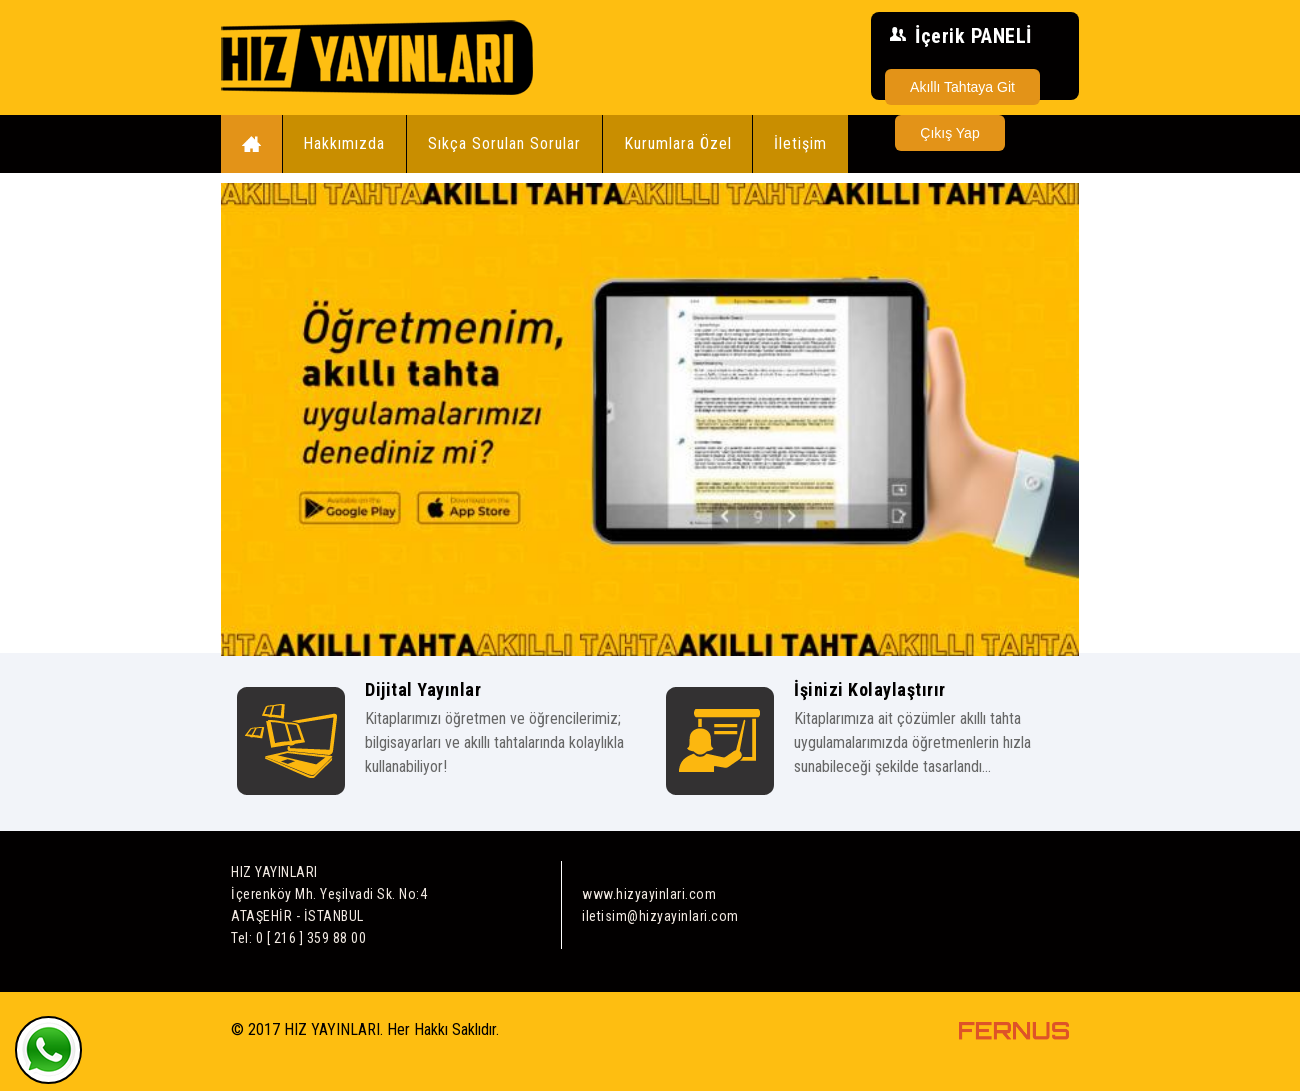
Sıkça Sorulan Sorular (504, 143)
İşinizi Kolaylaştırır (870, 689)
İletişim (800, 143)
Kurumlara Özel (678, 143)
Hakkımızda (344, 143)
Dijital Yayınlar (423, 689)
